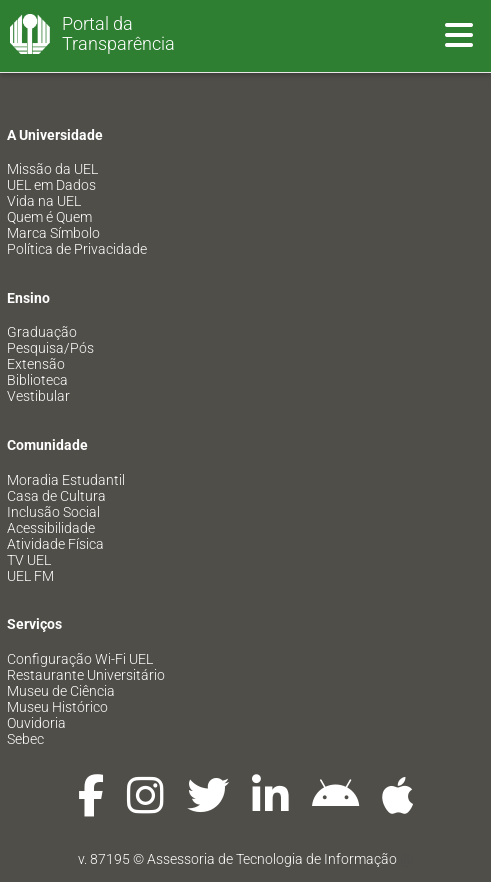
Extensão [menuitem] (36, 364)
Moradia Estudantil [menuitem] (66, 480)
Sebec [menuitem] (25, 739)
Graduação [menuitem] (42, 332)
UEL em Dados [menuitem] (51, 185)
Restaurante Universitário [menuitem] (86, 675)
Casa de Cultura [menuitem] (56, 496)
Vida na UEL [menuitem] (44, 201)
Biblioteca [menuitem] (37, 380)
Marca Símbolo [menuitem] (53, 233)
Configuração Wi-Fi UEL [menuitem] (80, 659)
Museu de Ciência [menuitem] (61, 691)
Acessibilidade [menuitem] (51, 528)
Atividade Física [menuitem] (55, 544)
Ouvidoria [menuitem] (36, 723)
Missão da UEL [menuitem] (52, 169)
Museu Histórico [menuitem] (57, 707)
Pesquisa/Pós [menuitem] (50, 348)
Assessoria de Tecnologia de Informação (272, 859)
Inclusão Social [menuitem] (53, 512)
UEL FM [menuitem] (30, 576)
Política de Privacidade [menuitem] (77, 249)
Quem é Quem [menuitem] (49, 217)
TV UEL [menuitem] (29, 560)
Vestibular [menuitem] (38, 396)
